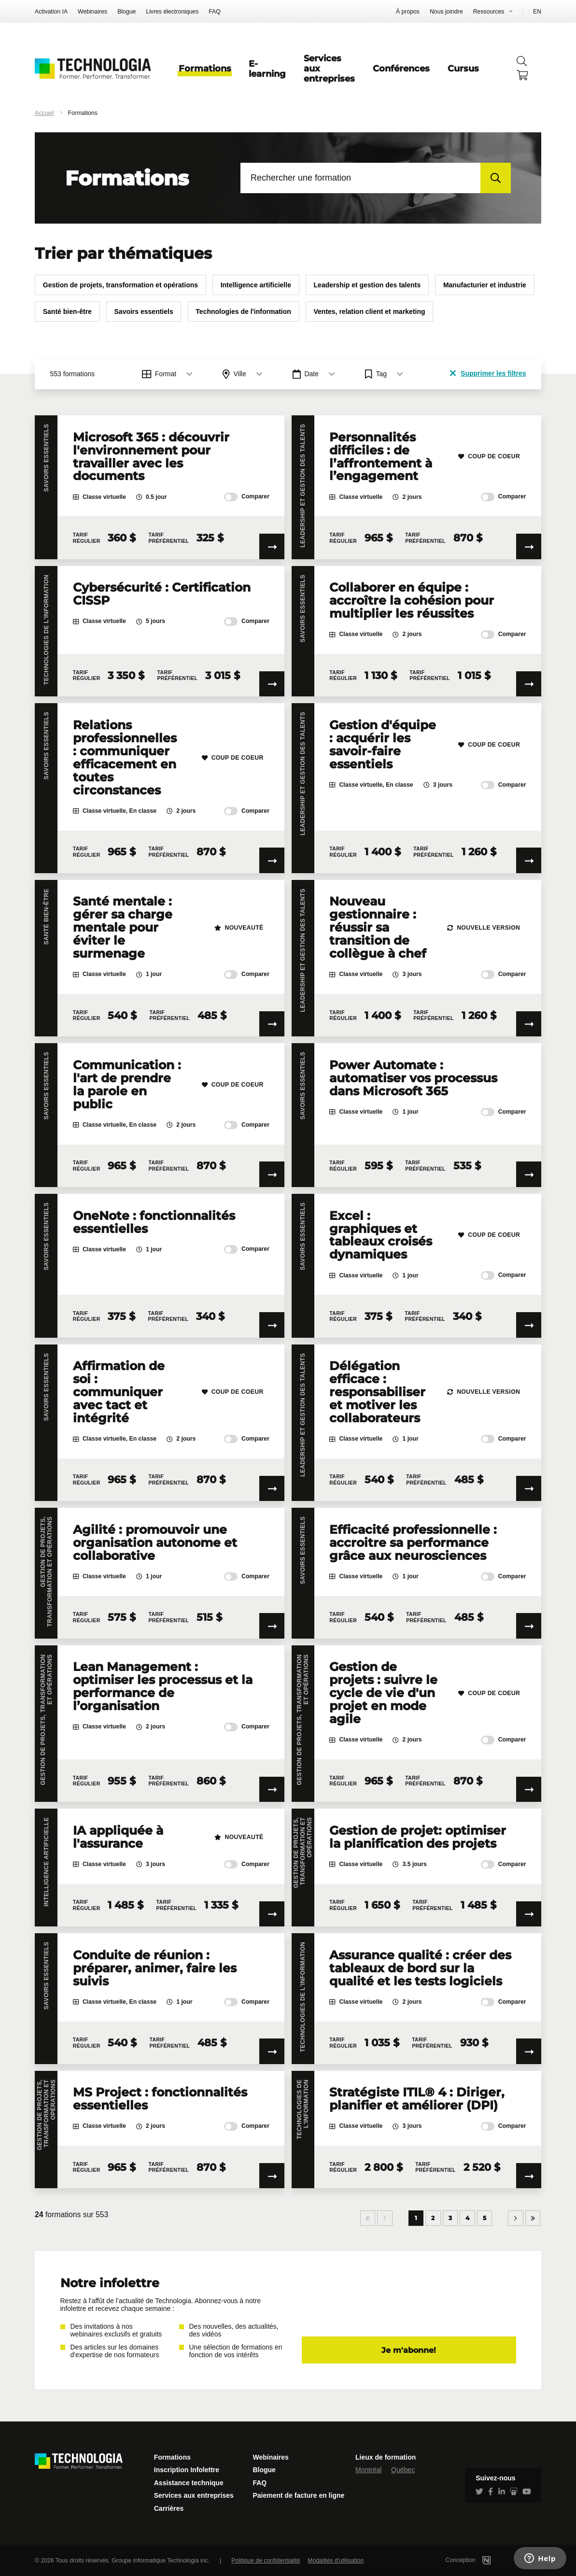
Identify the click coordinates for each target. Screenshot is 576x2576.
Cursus (463, 68)
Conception (481, 2560)
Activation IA (51, 11)
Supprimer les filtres (488, 373)
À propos (408, 11)
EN (537, 11)
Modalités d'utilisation (336, 2560)
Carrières (169, 2508)
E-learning (267, 68)
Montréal (368, 2470)
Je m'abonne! (408, 2350)
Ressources (489, 11)
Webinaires (92, 11)
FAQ (215, 11)
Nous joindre (446, 11)
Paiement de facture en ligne (298, 2495)
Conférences (401, 68)
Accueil (44, 113)
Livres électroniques (172, 11)
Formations (205, 68)
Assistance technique (189, 2483)
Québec (403, 2470)
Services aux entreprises (194, 2495)
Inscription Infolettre (186, 2470)
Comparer (246, 497)
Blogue (126, 11)
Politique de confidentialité (265, 2560)
